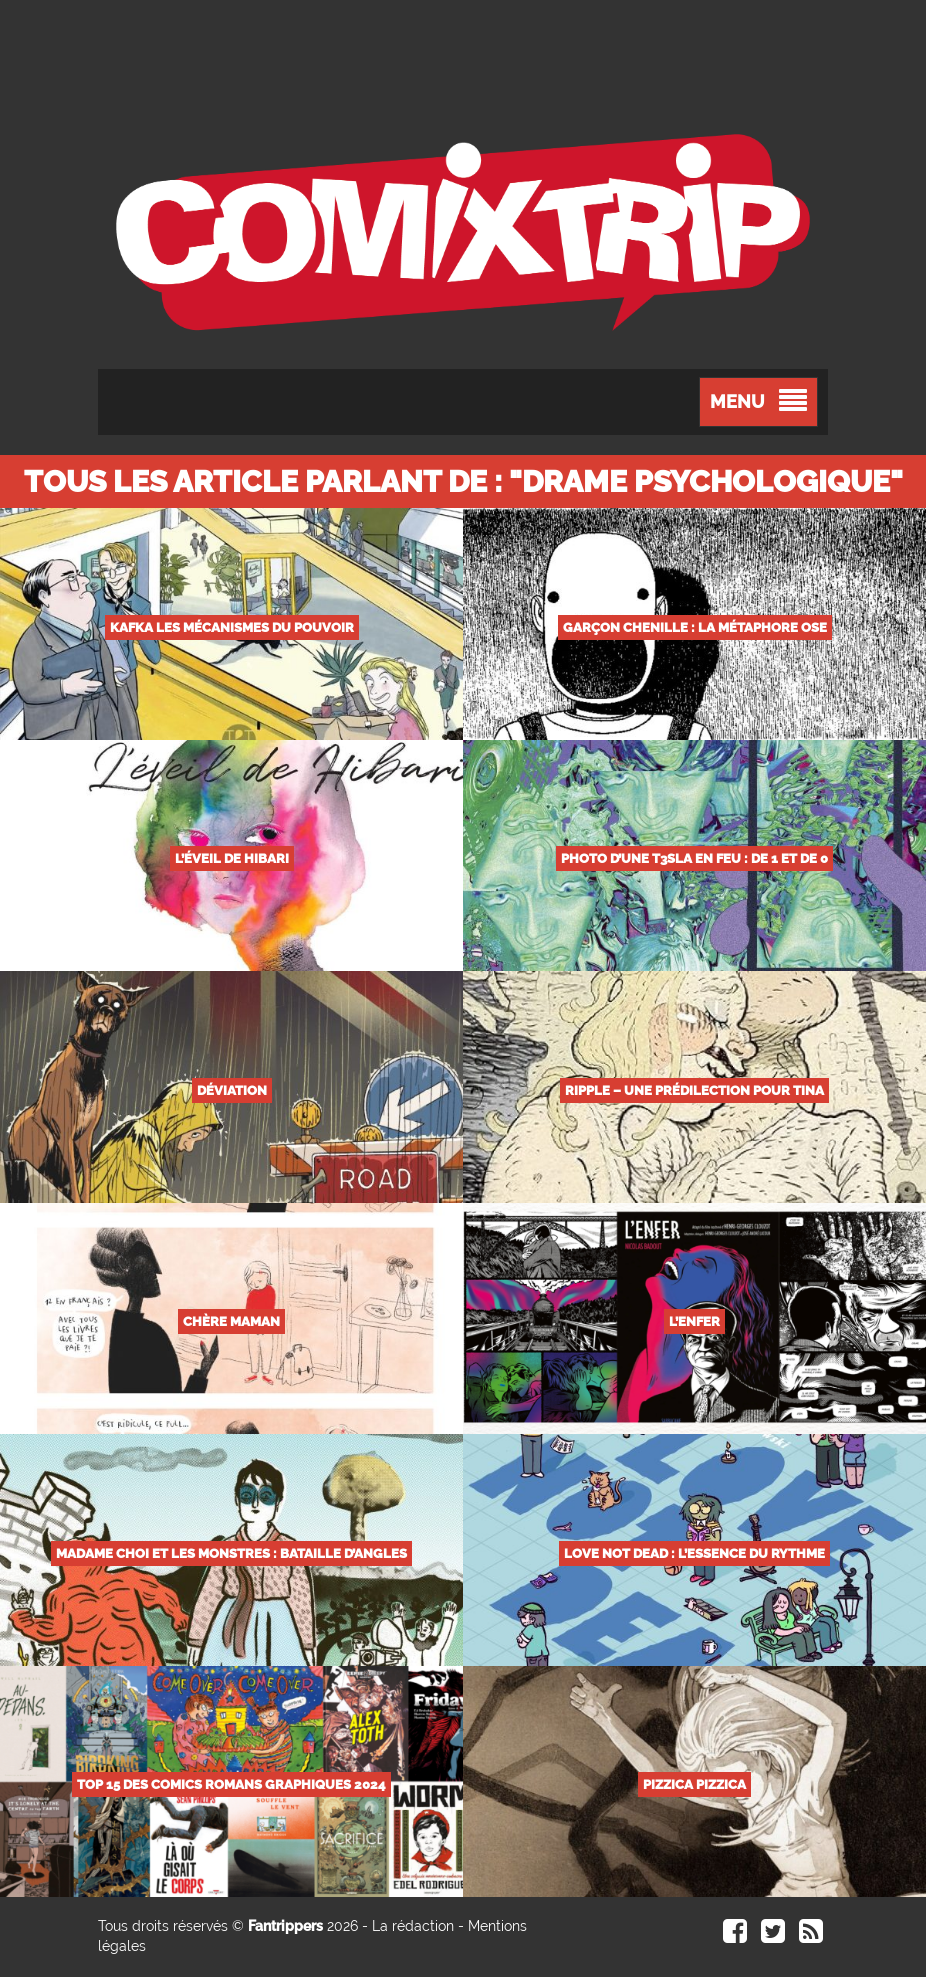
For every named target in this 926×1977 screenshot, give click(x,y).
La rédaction (413, 1926)
